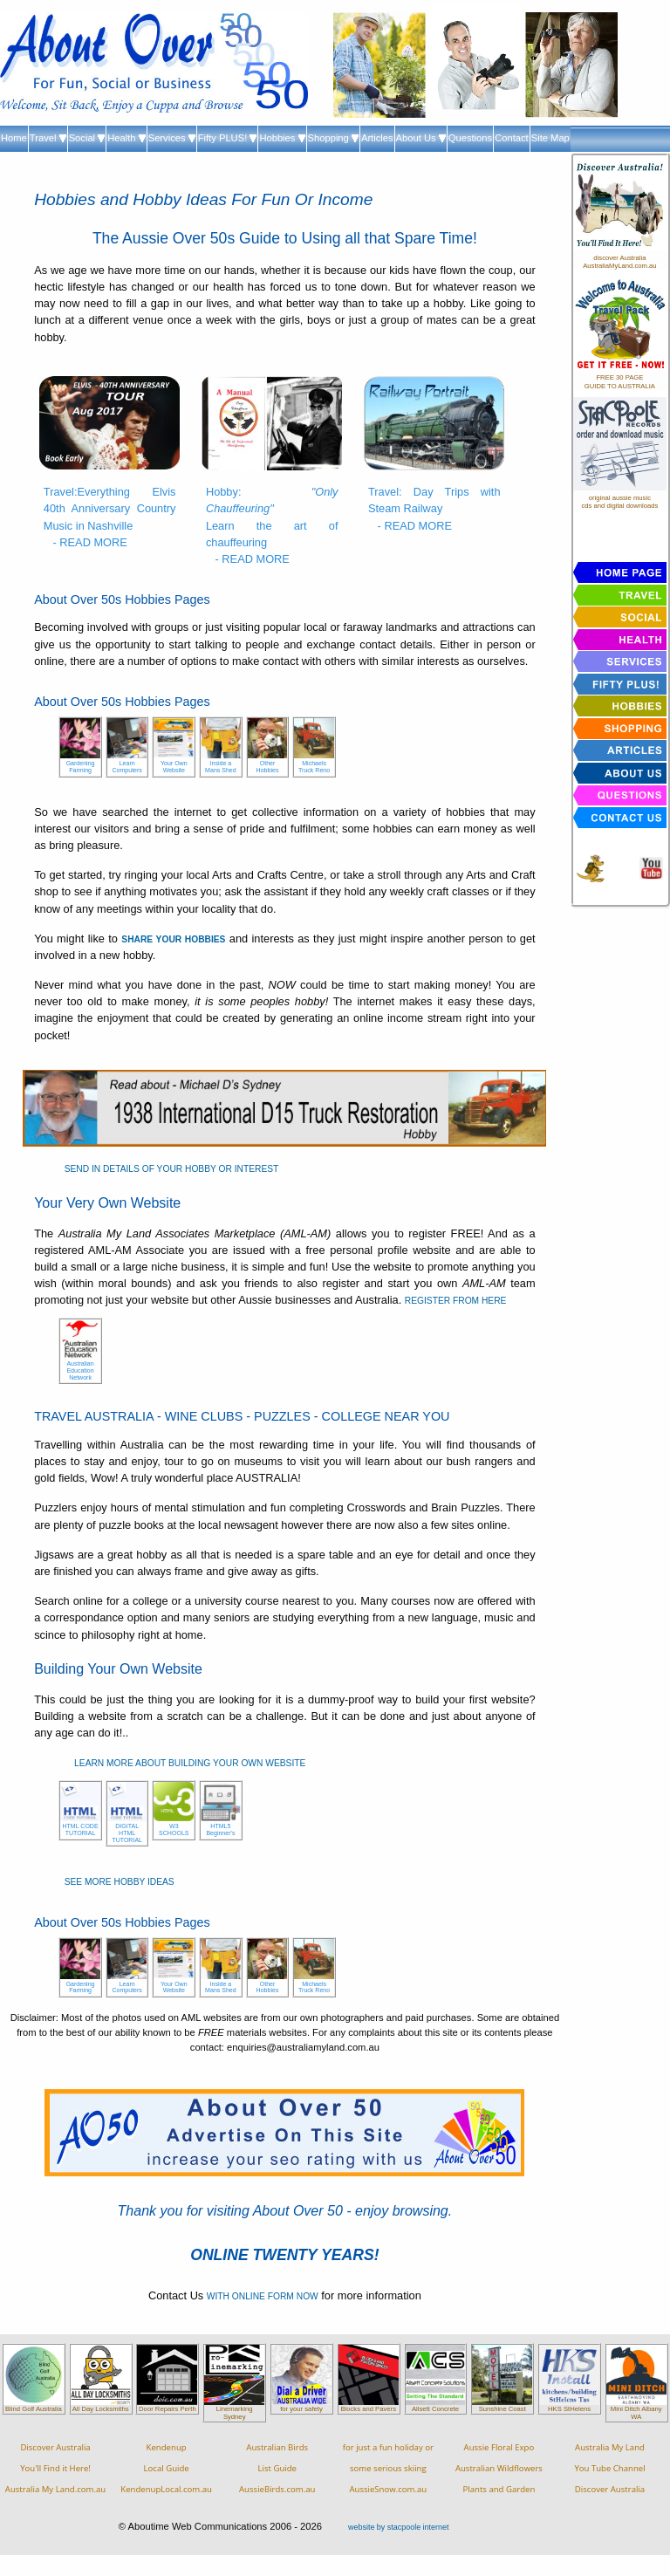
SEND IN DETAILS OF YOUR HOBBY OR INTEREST (172, 1169)
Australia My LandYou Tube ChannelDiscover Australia (609, 2468)
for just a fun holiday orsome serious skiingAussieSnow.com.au (388, 2468)
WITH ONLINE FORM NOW (262, 2296)
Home (14, 138)
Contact (512, 138)
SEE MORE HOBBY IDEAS (119, 1882)
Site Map (550, 138)
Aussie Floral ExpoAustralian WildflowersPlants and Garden (499, 2468)
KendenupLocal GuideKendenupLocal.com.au (166, 2468)
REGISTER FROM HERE (456, 1300)
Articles (377, 138)
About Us (421, 138)
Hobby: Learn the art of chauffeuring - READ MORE (272, 525)
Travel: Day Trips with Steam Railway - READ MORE (434, 508)
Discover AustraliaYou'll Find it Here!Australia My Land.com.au (55, 2468)
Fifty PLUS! (227, 138)
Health (126, 138)
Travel (48, 138)
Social (87, 138)
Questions (470, 138)
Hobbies (281, 138)
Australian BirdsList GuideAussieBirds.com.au (277, 2468)
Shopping (333, 138)
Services (171, 138)
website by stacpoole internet (398, 2527)
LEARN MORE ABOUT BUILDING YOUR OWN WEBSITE (189, 1763)
